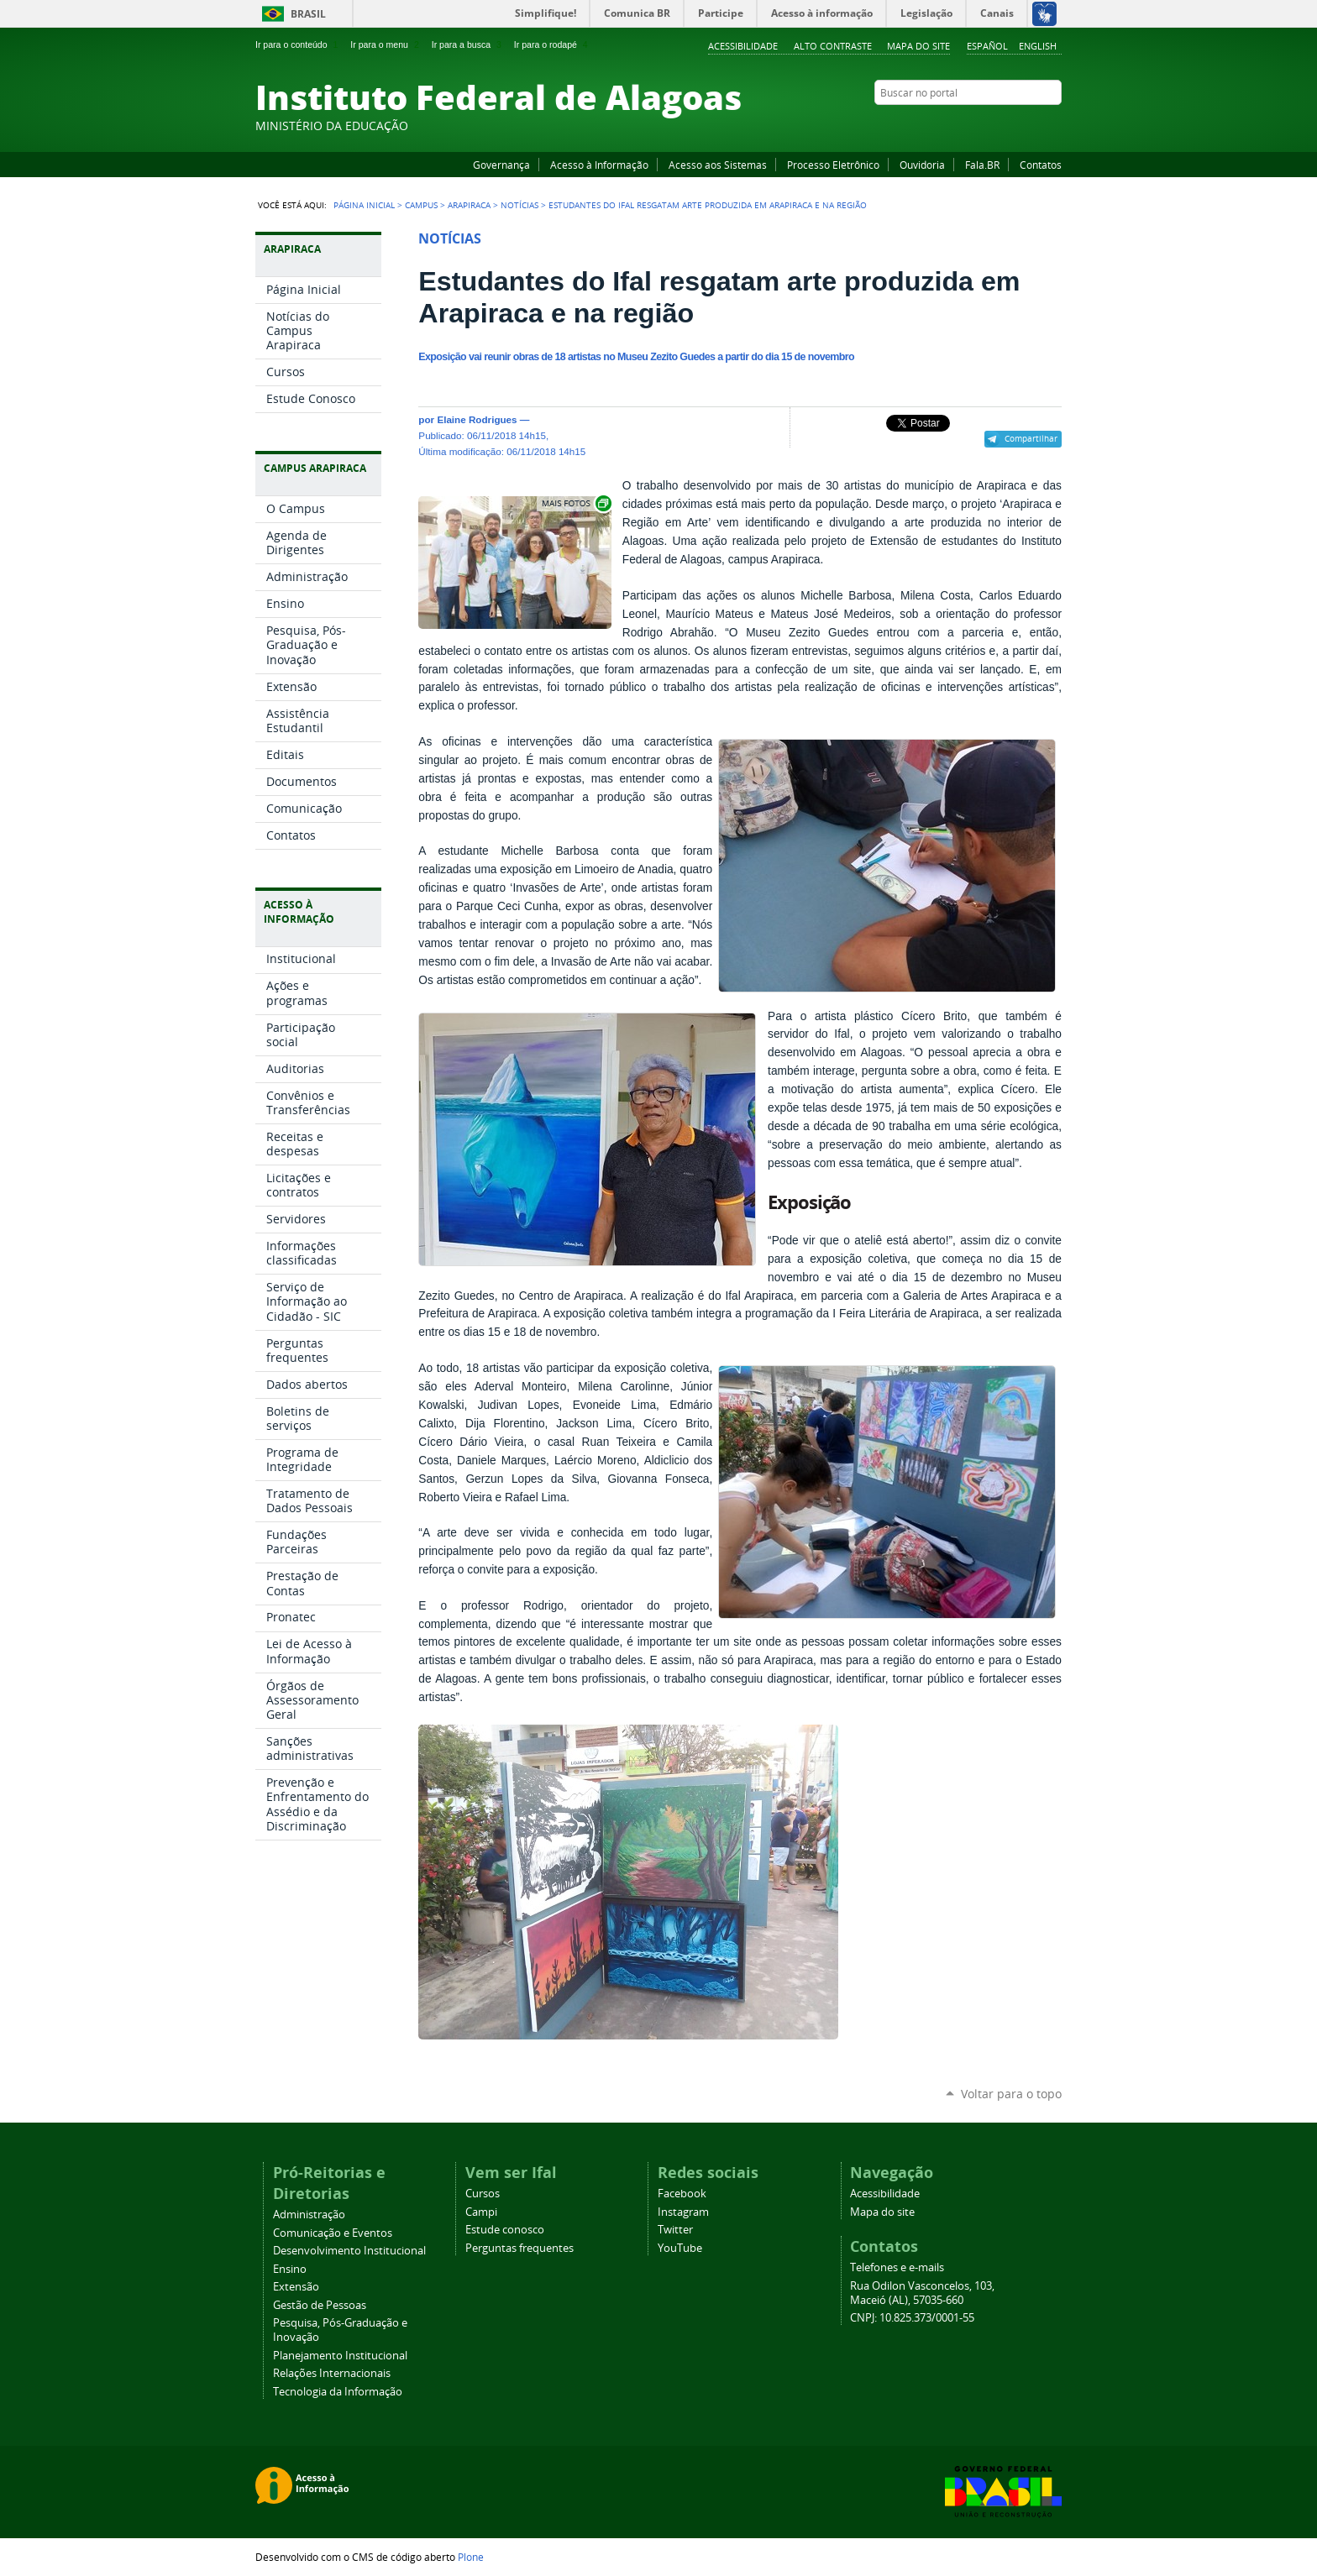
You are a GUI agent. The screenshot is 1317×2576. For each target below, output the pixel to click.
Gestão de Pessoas (319, 2305)
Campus (421, 205)
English (1038, 45)
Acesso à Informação (599, 164)
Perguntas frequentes (519, 2248)
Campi (481, 2212)
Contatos (1041, 164)
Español (987, 45)
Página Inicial (364, 205)
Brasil (308, 14)
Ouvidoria (922, 164)
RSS (1053, 125)
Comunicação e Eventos (332, 2233)
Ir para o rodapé (552, 44)
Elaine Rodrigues (477, 419)
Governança (501, 164)
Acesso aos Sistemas (718, 164)
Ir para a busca (468, 44)
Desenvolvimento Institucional (349, 2251)
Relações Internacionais (332, 2373)
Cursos (482, 2193)
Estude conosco (504, 2230)
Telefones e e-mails (897, 2267)
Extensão (296, 2287)
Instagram (1011, 125)
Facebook (969, 125)
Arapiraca (469, 205)
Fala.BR (982, 164)
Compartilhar (1031, 438)
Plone (471, 2556)
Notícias (519, 205)
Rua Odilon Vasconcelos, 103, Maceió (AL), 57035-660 (922, 2293)
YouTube (990, 125)
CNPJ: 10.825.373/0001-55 (912, 2318)
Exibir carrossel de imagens (575, 503)
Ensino (290, 2269)
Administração (309, 2214)
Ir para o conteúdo (298, 44)
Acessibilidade (743, 45)
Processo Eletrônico (833, 164)
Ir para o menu (386, 44)
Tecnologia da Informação (337, 2392)
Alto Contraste (833, 45)
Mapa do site (918, 45)
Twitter (1032, 125)
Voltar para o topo (1011, 2094)
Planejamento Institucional (340, 2355)
